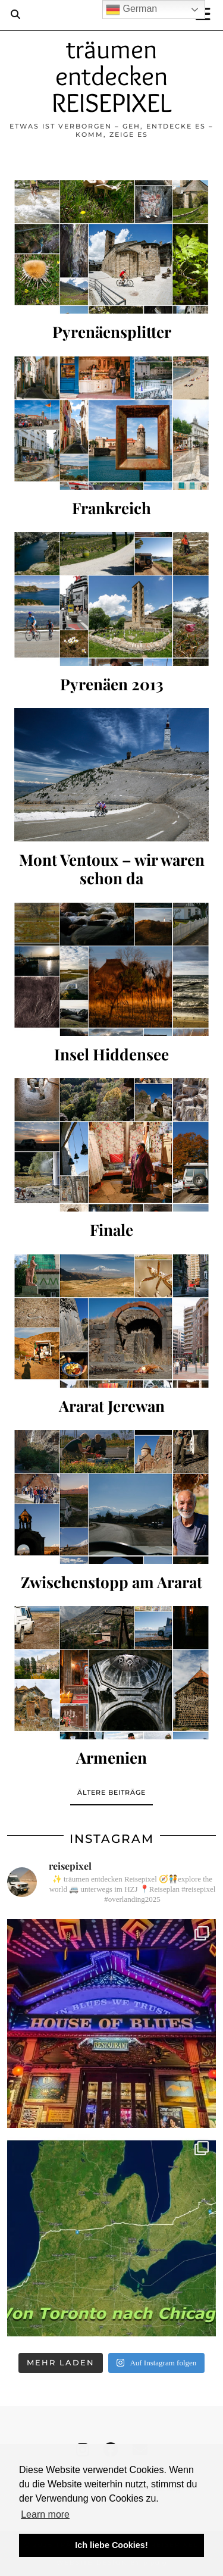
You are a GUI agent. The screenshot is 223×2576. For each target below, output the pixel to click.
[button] (207, 15)
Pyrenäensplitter (111, 332)
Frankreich (111, 508)
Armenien (111, 1757)
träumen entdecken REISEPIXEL (111, 75)
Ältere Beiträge (111, 1792)
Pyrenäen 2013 (112, 684)
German (131, 9)
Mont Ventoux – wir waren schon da (112, 868)
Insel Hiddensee (111, 1054)
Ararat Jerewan (112, 1406)
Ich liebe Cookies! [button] (111, 2545)
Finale (111, 1229)
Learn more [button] (45, 2514)
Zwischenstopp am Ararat (111, 1582)
